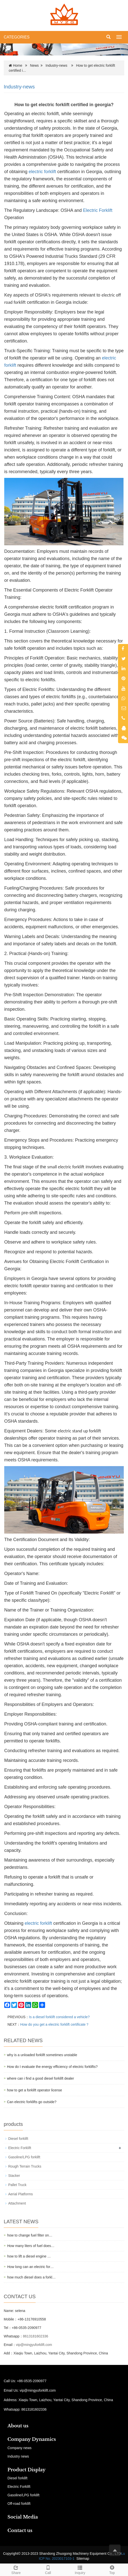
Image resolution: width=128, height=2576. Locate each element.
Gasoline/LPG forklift (24, 2157)
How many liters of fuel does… (31, 2246)
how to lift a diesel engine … (29, 2256)
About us (17, 2426)
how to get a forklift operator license (34, 2090)
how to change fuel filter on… (29, 2235)
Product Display (26, 2470)
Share (16, 2569)
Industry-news (56, 65)
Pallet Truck (17, 2185)
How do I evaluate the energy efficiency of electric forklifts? (52, 2067)
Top (112, 2569)
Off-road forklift (18, 2504)
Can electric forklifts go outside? (31, 2102)
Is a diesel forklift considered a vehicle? (59, 2017)
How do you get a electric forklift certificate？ (54, 2024)
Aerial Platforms (20, 2194)
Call (48, 2569)
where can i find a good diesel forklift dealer (40, 2078)
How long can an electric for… (30, 2267)
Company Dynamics (31, 2439)
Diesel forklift (18, 2139)
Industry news (18, 2456)
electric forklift (42, 171)
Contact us (19, 2530)
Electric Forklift (97, 210)
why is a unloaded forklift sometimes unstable (42, 2055)
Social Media (22, 2517)
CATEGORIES (17, 37)
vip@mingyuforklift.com (34, 2345)
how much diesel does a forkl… (31, 2277)
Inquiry (80, 2569)
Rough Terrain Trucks (24, 2166)
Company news (19, 2448)
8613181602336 (35, 2336)
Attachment (17, 2203)
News (34, 65)
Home (17, 65)
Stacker (14, 2176)
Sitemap (82, 2559)
